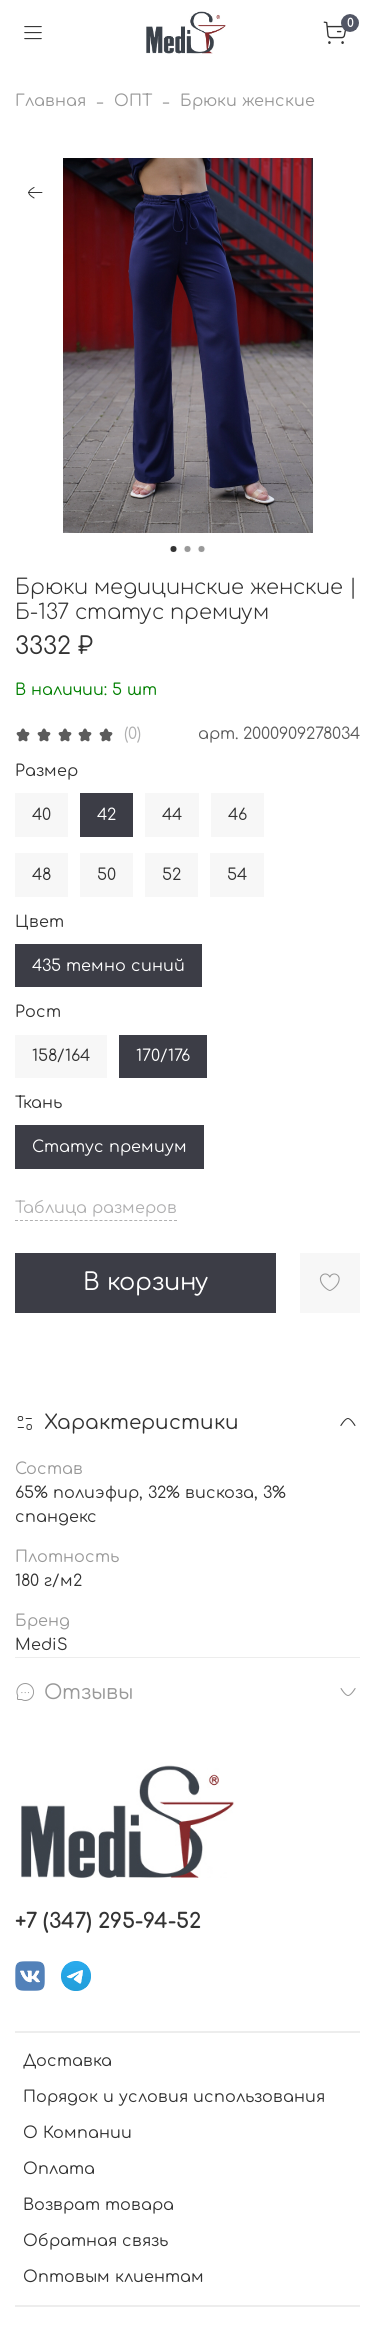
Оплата (59, 2169)
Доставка (67, 2061)
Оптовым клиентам (113, 2277)
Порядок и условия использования (174, 2097)
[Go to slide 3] (202, 549)
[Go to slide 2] (188, 549)
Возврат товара (98, 2205)
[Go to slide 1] (174, 549)
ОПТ (133, 101)
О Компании (77, 2133)
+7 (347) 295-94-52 (108, 1921)
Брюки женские (247, 101)
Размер (46, 771)
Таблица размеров (96, 1208)
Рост (38, 1012)
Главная (50, 101)
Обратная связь (95, 2241)
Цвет (39, 922)
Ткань (38, 1103)
